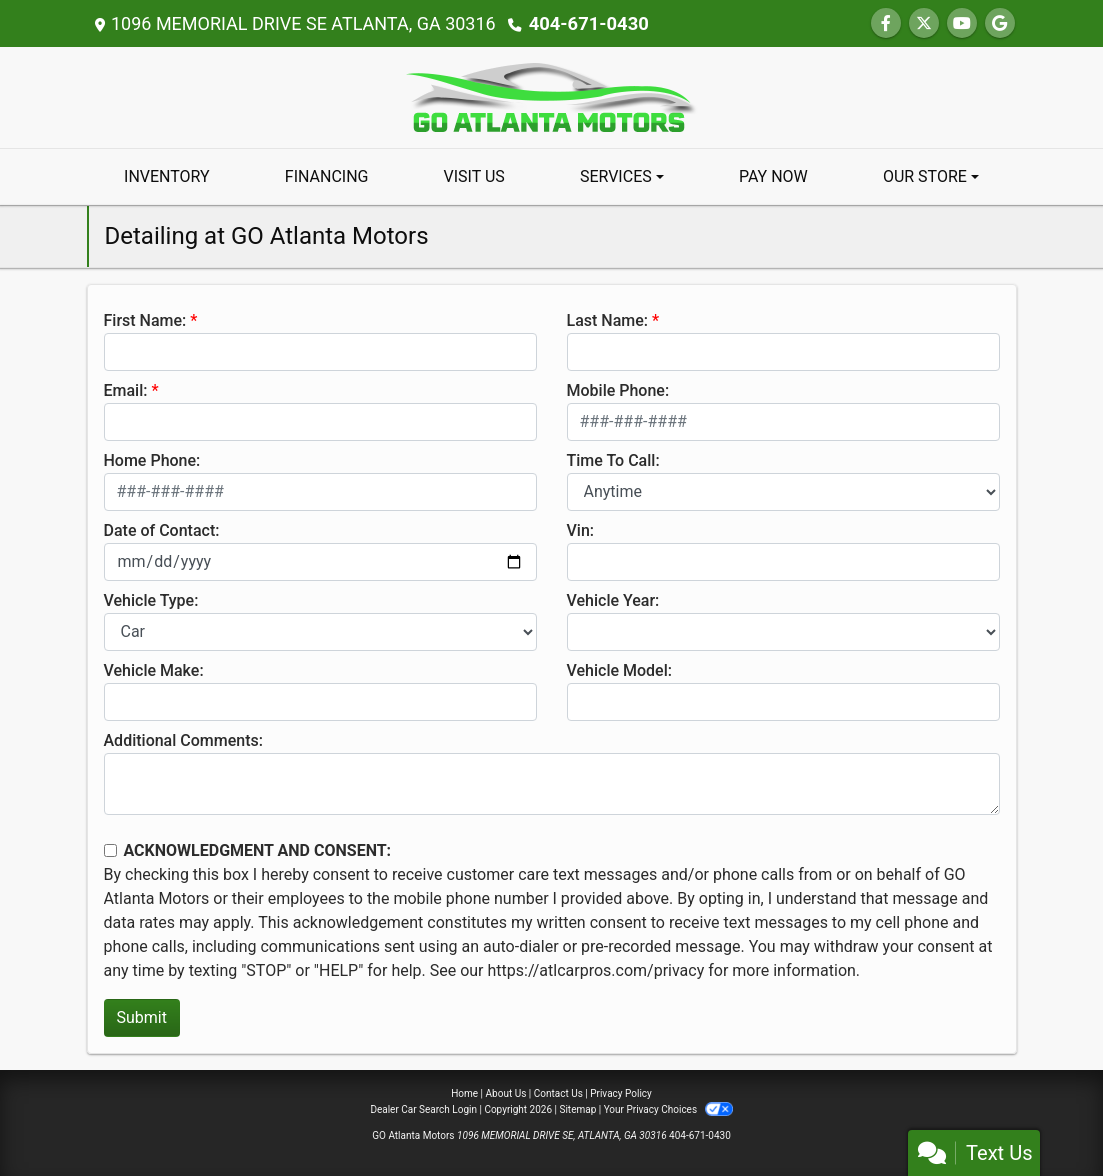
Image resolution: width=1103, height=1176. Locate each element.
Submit (142, 1017)
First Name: (145, 320)
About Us (506, 1093)
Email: (126, 390)
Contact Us (558, 1093)
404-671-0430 (587, 23)
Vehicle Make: (154, 670)
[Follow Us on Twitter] (924, 23)
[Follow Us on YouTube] (962, 23)
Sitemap (577, 1109)
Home (464, 1093)
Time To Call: (613, 460)
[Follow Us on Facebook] (886, 23)
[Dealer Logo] (552, 96)
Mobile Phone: (618, 390)
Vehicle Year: (613, 600)
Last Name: (608, 320)
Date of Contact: (162, 530)
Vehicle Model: (619, 670)
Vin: (581, 530)
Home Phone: (152, 460)
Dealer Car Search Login (423, 1109)
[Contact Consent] (110, 850)
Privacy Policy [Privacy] (621, 1093)
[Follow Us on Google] (1000, 23)
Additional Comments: (183, 740)
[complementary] (1043, 1116)
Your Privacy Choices (668, 1109)
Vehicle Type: (151, 600)
